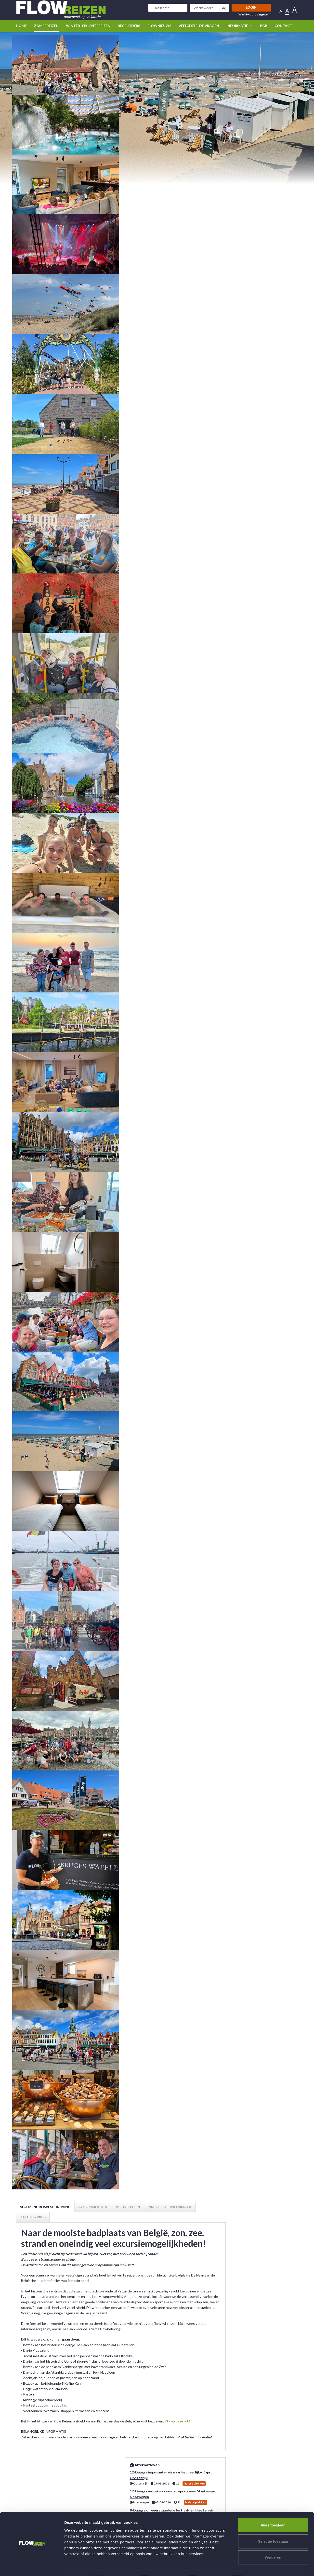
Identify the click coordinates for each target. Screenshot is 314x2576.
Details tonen (265, 2566)
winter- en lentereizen (88, 26)
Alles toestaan (273, 2512)
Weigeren (273, 2544)
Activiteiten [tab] (128, 2207)
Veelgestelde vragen (199, 26)
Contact (283, 26)
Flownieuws (159, 26)
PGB (263, 26)
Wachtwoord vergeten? (254, 14)
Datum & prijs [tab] (33, 2217)
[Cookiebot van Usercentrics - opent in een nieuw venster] (31, 2566)
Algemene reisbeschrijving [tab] (45, 2207)
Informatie (239, 26)
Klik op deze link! (177, 2421)
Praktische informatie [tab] (170, 2207)
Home (21, 26)
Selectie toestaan (273, 2528)
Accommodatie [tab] (93, 2207)
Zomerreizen (46, 26)
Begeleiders (129, 26)
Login (251, 7)
